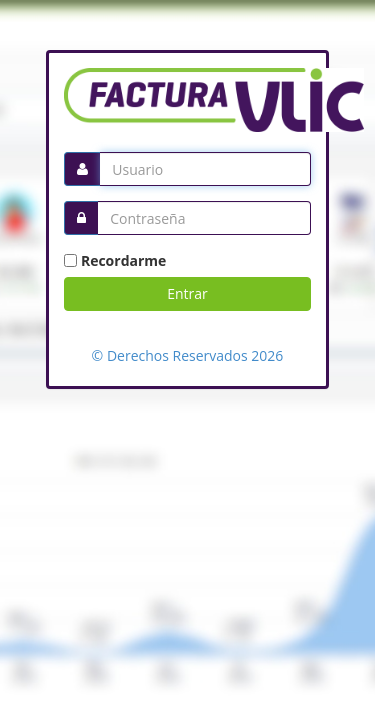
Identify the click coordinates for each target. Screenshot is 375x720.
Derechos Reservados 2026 (193, 355)
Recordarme (123, 260)
